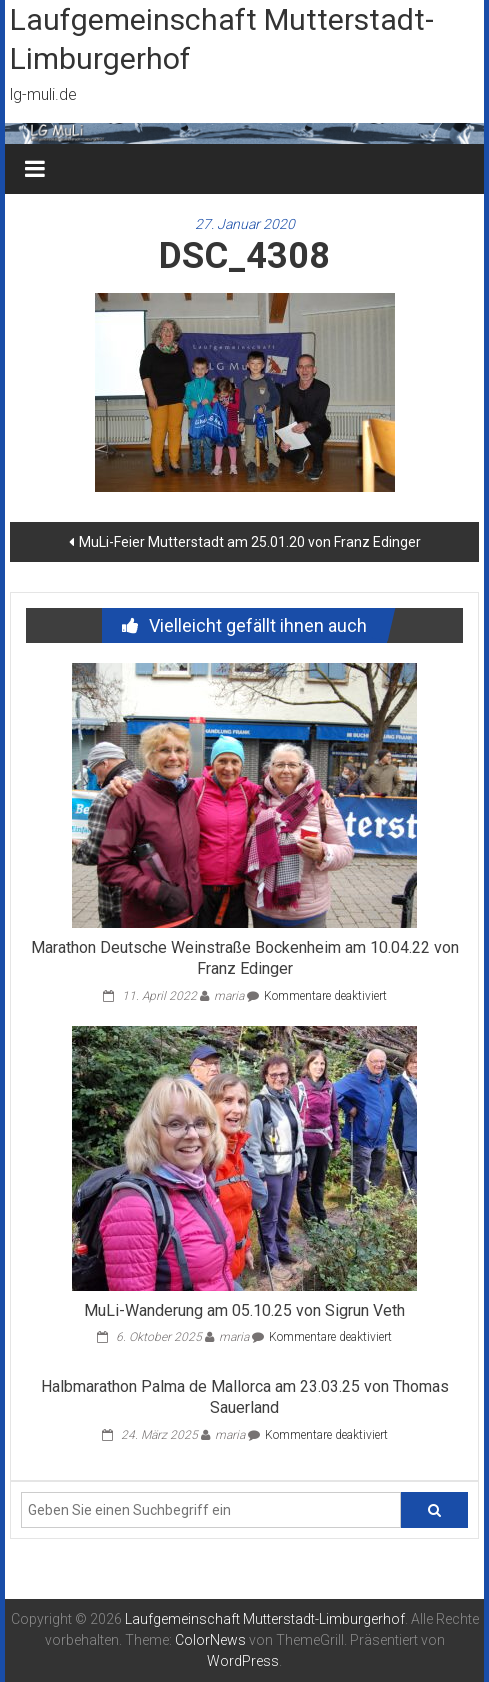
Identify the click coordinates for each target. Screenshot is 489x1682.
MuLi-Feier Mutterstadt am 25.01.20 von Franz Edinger (250, 542)
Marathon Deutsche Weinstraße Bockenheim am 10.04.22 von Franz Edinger (245, 958)
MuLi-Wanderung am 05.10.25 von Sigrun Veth (244, 1310)
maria (229, 996)
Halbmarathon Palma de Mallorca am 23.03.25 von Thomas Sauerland (245, 1397)
